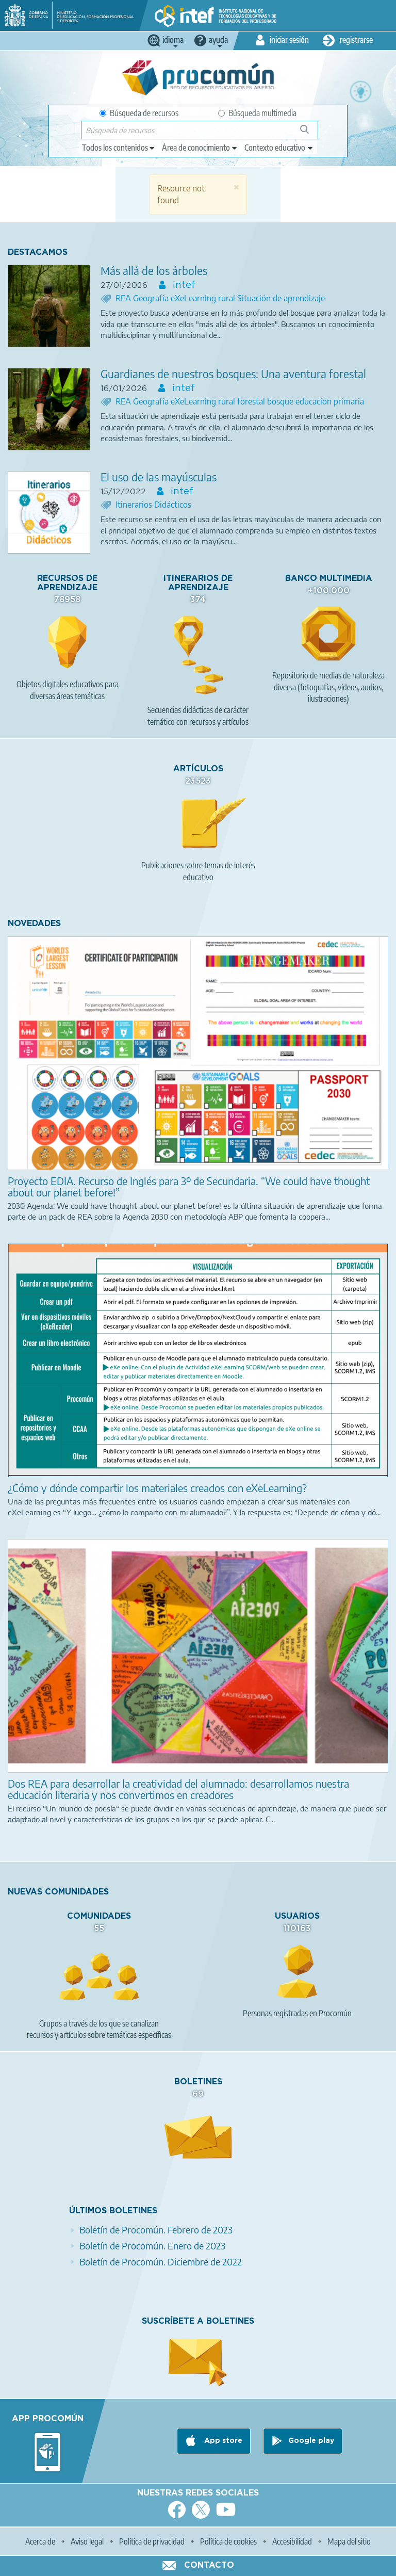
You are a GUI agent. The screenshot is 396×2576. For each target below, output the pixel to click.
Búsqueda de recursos (139, 113)
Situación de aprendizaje (281, 298)
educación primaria (329, 401)
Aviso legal (87, 2541)
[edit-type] (119, 147)
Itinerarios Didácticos (153, 504)
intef (182, 285)
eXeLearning (194, 298)
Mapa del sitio (349, 2541)
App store (222, 2441)
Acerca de (40, 2541)
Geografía (152, 298)
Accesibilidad (292, 2541)
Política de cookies (228, 2541)
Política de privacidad (152, 2541)
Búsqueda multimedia (257, 113)
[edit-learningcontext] (279, 147)
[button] (236, 187)
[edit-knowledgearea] (200, 147)
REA (124, 298)
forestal (252, 401)
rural (227, 298)
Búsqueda (310, 133)
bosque (281, 401)
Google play (311, 2441)
